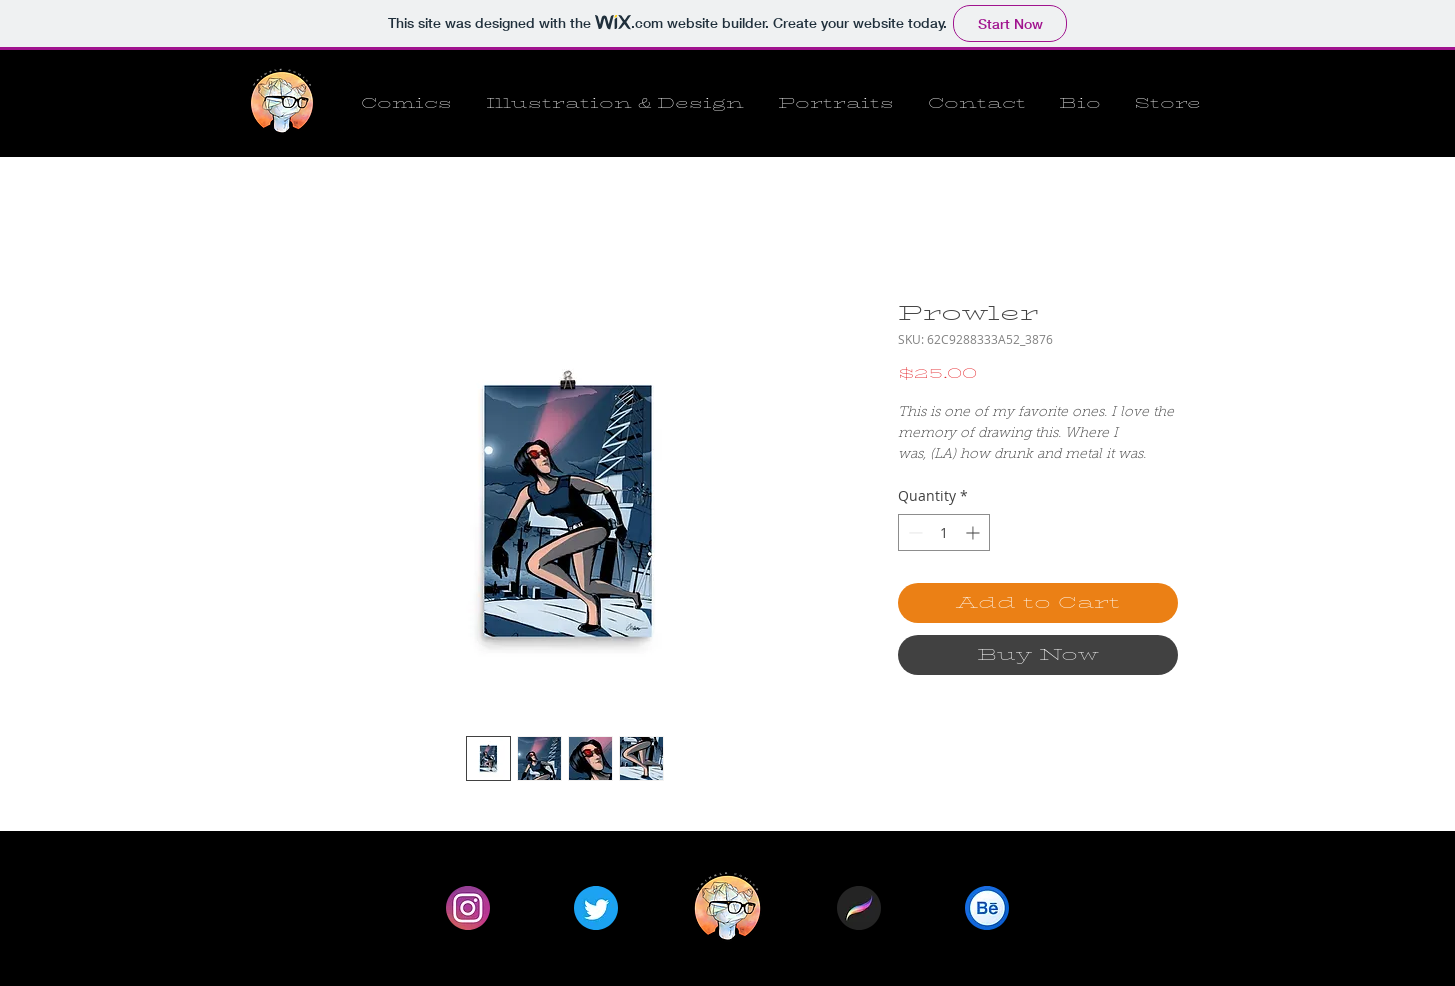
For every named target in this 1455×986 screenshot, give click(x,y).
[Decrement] (913, 532)
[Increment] (974, 532)
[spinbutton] (944, 532)
